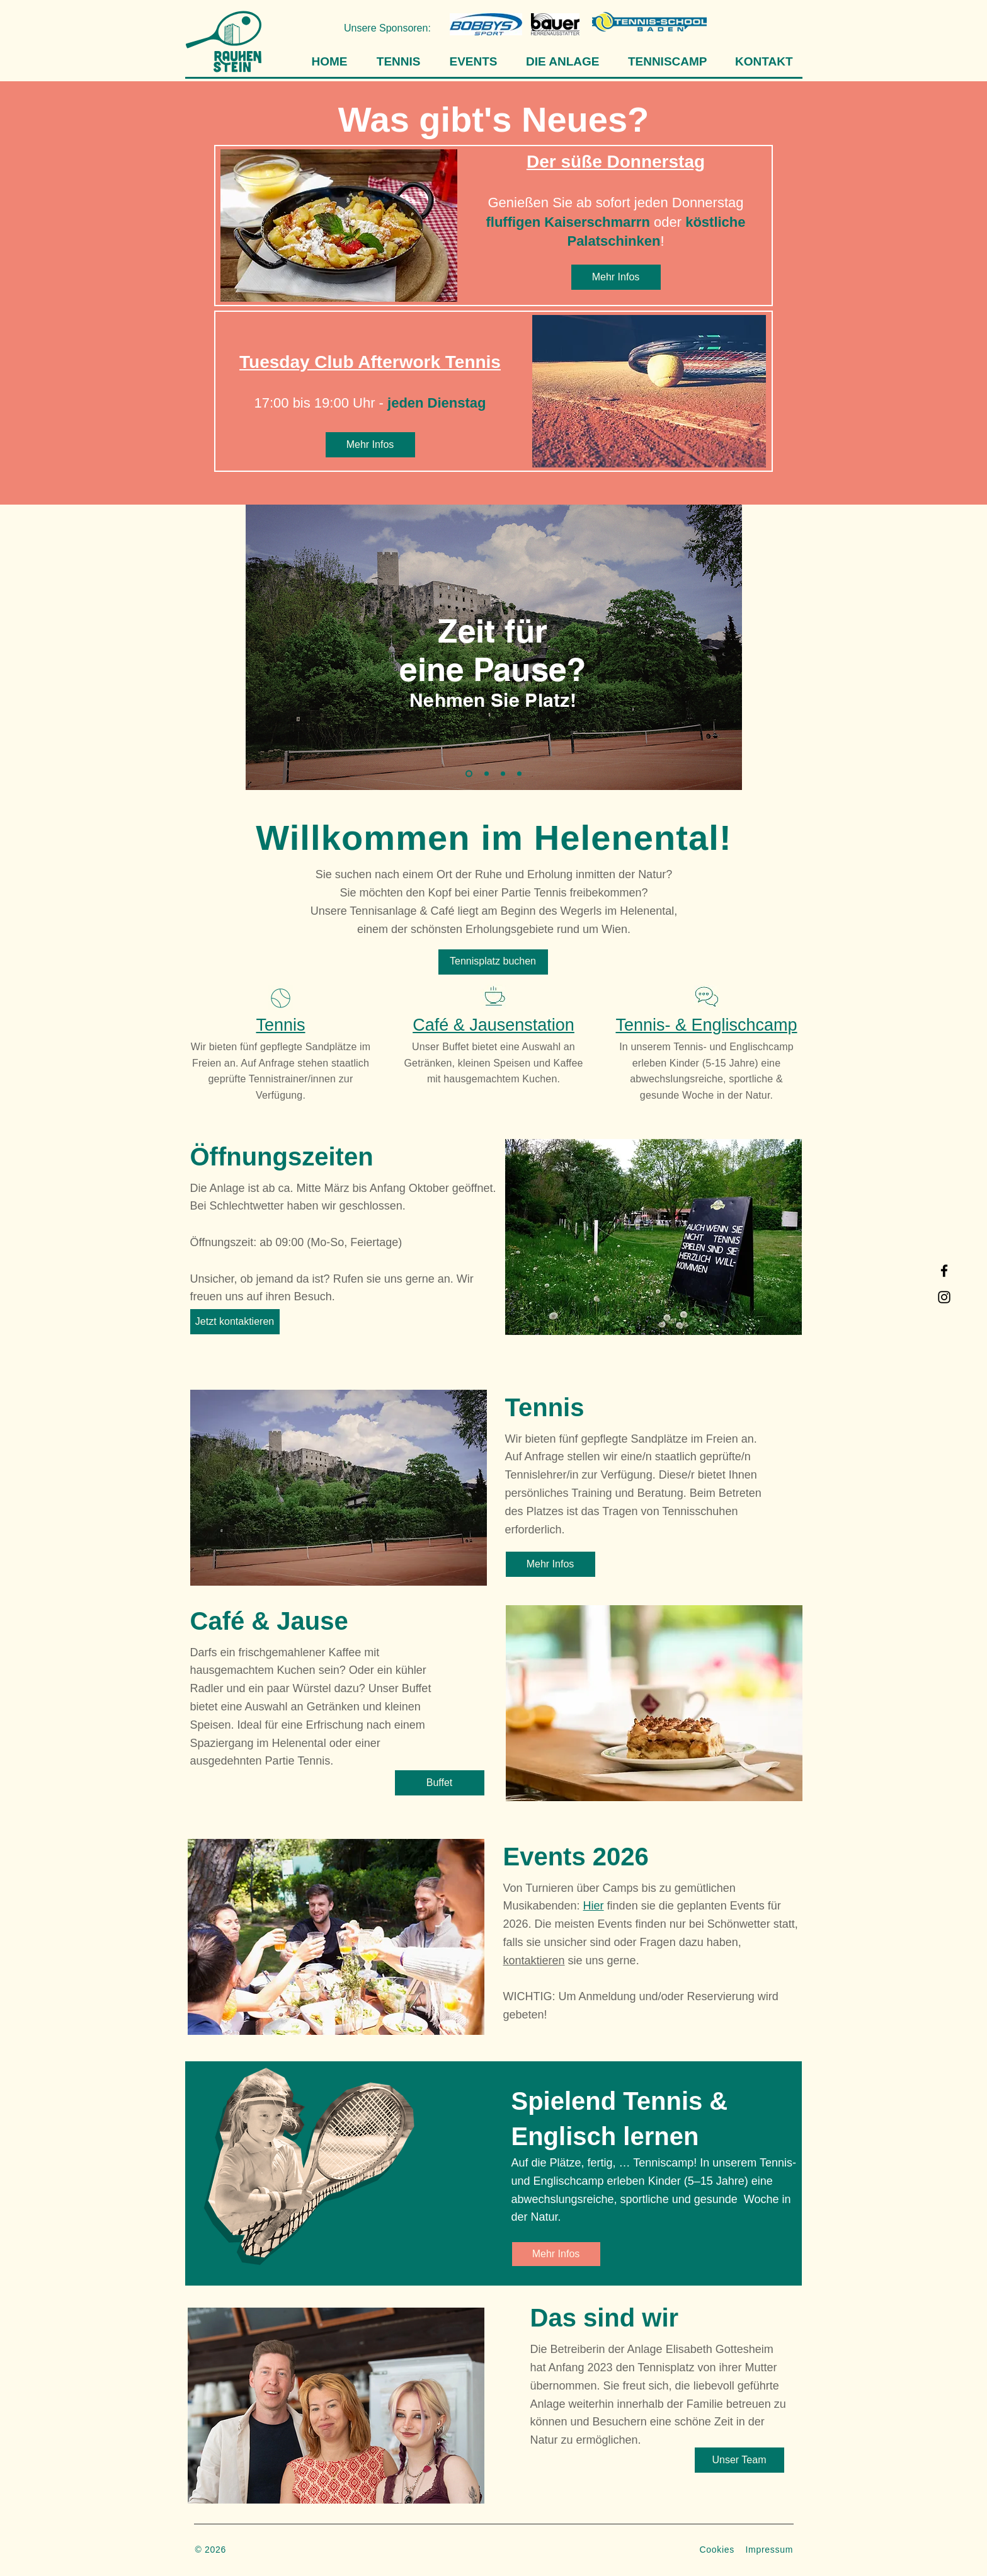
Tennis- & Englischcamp (706, 1025)
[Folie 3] (503, 773)
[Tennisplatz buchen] (493, 962)
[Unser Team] (739, 2460)
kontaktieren (534, 1960)
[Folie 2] (486, 773)
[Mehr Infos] (616, 277)
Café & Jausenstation (493, 1025)
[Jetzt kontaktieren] (235, 1321)
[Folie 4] (519, 773)
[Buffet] (439, 1782)
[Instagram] (944, 1297)
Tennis (280, 1025)
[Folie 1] (468, 773)
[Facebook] (944, 1270)
